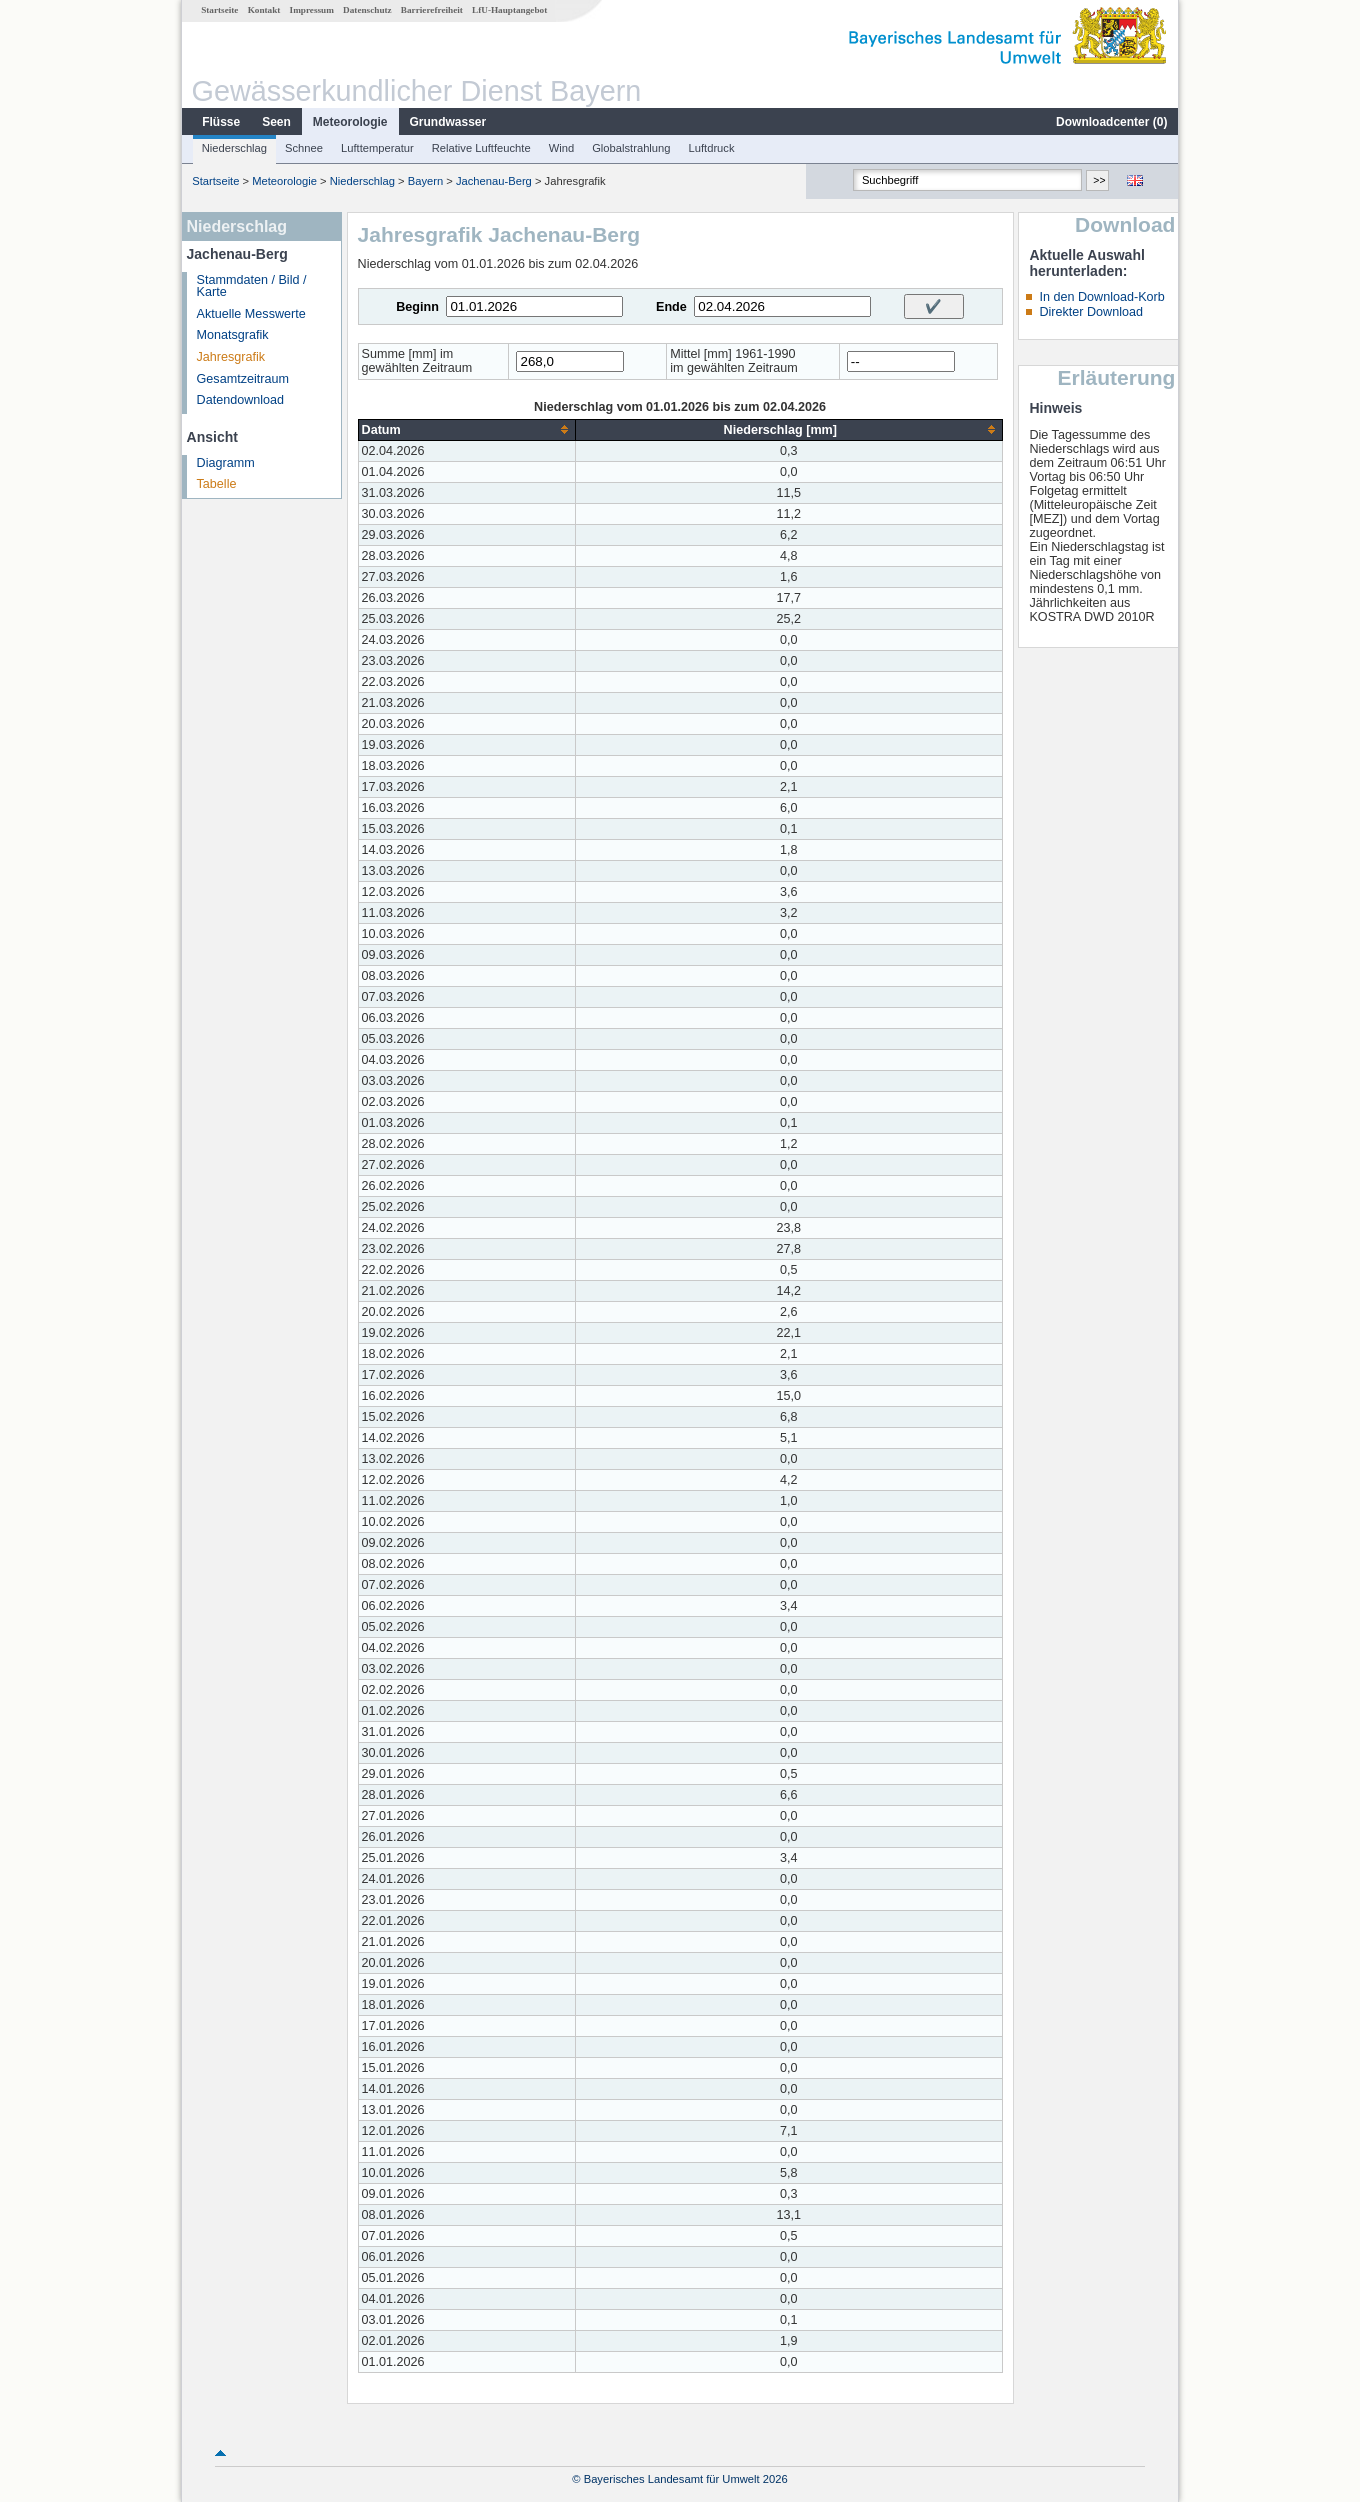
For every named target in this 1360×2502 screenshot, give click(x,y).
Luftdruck (712, 148)
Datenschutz (367, 10)
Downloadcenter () (1111, 122)
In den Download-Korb (1101, 297)
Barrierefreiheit (432, 10)
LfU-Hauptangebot (509, 10)
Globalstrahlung (631, 148)
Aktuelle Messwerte (251, 314)
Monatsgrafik (233, 335)
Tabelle (217, 484)
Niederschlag (234, 148)
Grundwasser (448, 122)
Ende (671, 307)
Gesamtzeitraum (243, 379)
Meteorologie (350, 122)
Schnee (304, 148)
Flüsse (221, 122)
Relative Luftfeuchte (481, 148)
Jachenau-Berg (494, 181)
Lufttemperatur (377, 148)
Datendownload (241, 400)
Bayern (425, 181)
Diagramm (226, 463)
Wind (562, 148)
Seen (276, 122)
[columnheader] (466, 429)
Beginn (417, 307)
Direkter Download (1091, 312)
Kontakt (264, 10)
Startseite (219, 10)
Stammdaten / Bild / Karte (252, 286)
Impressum (312, 10)
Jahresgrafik (231, 357)
